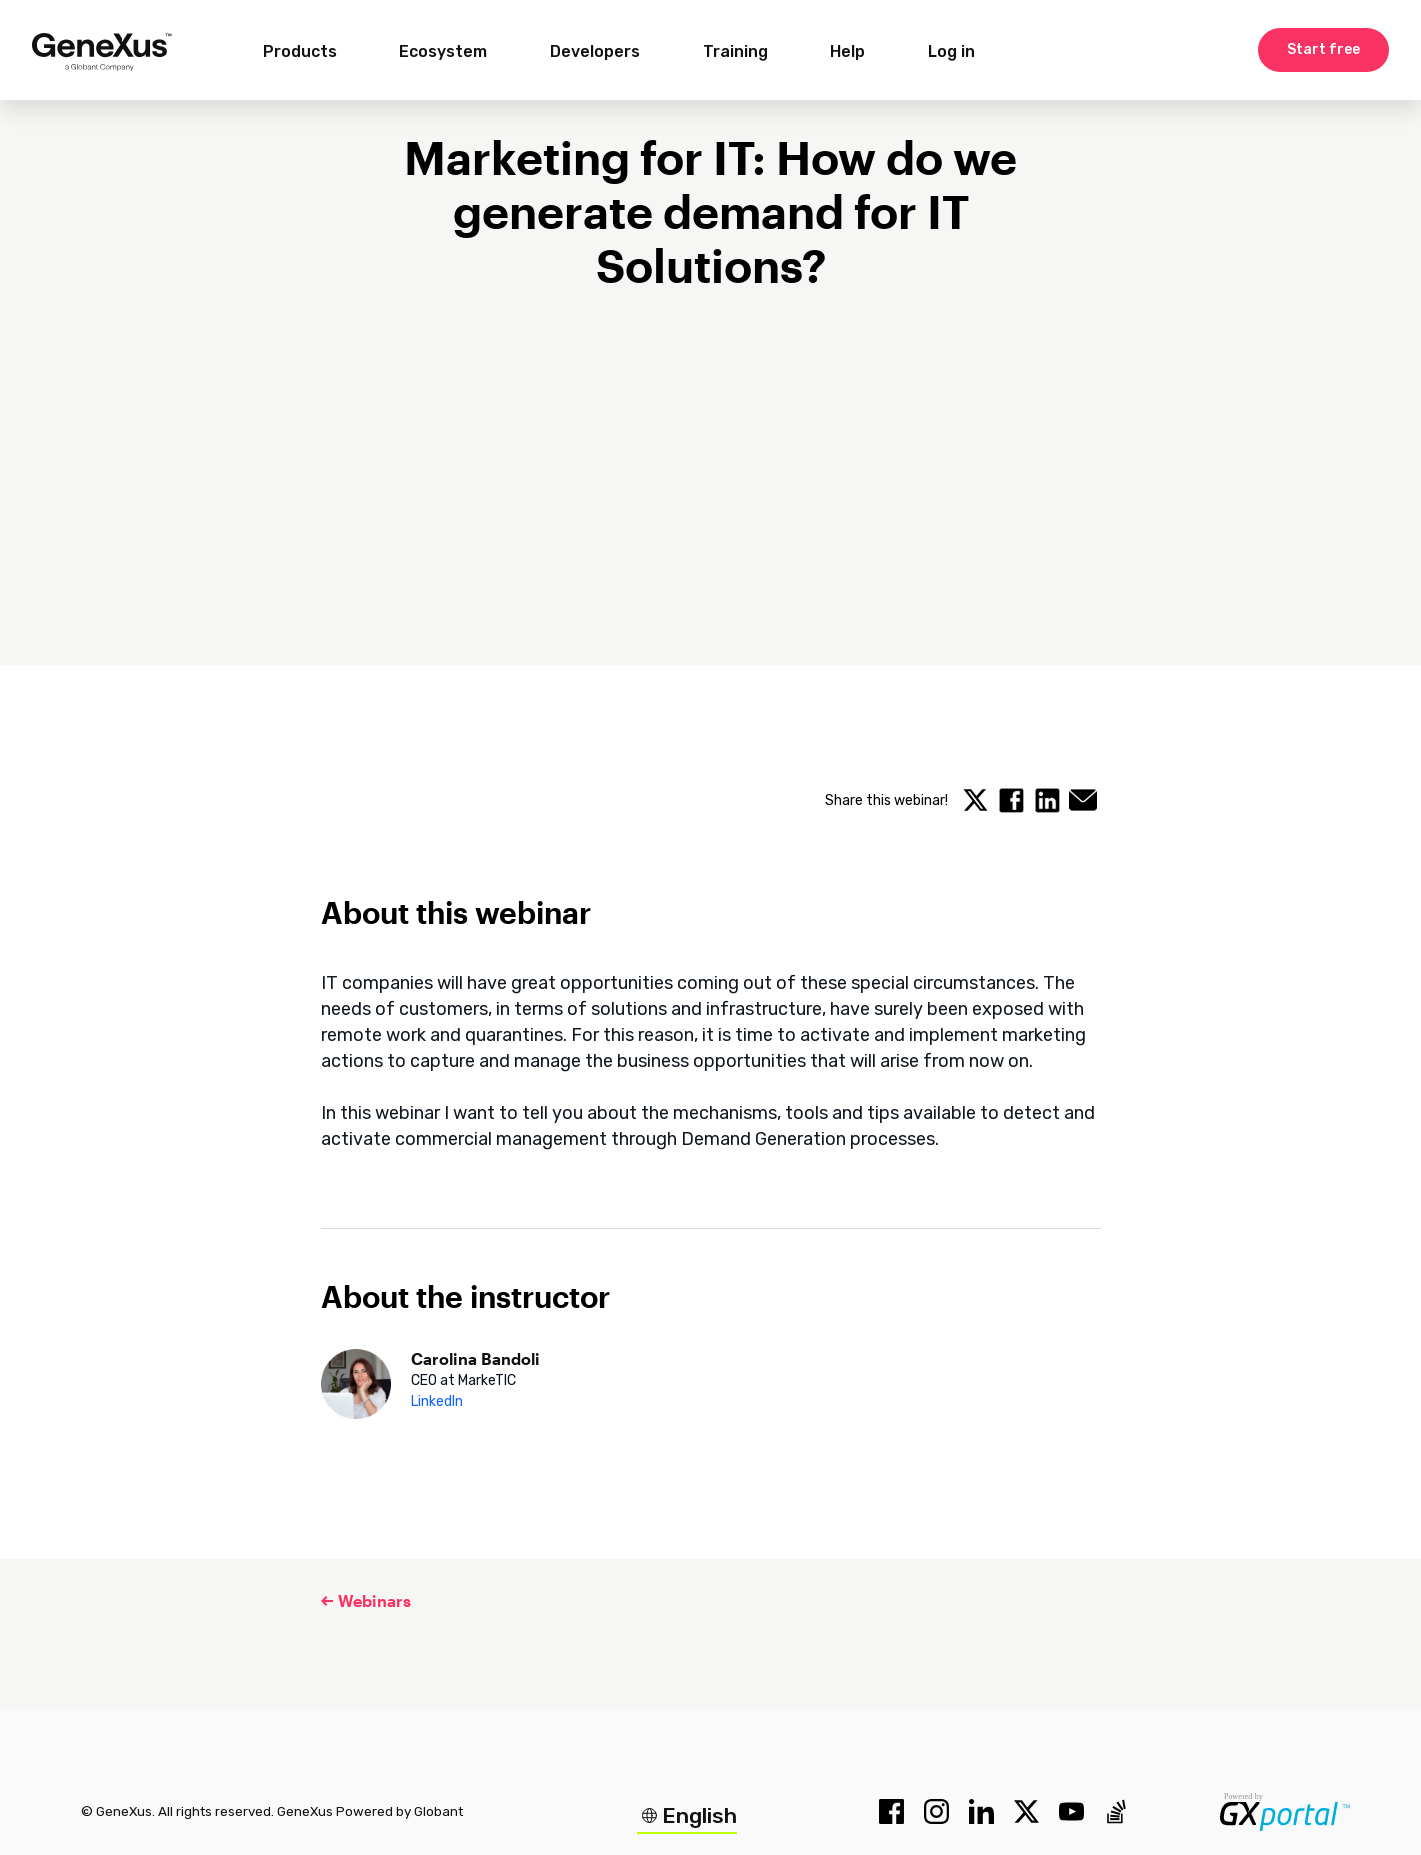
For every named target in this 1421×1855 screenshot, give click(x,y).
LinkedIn (437, 1401)
